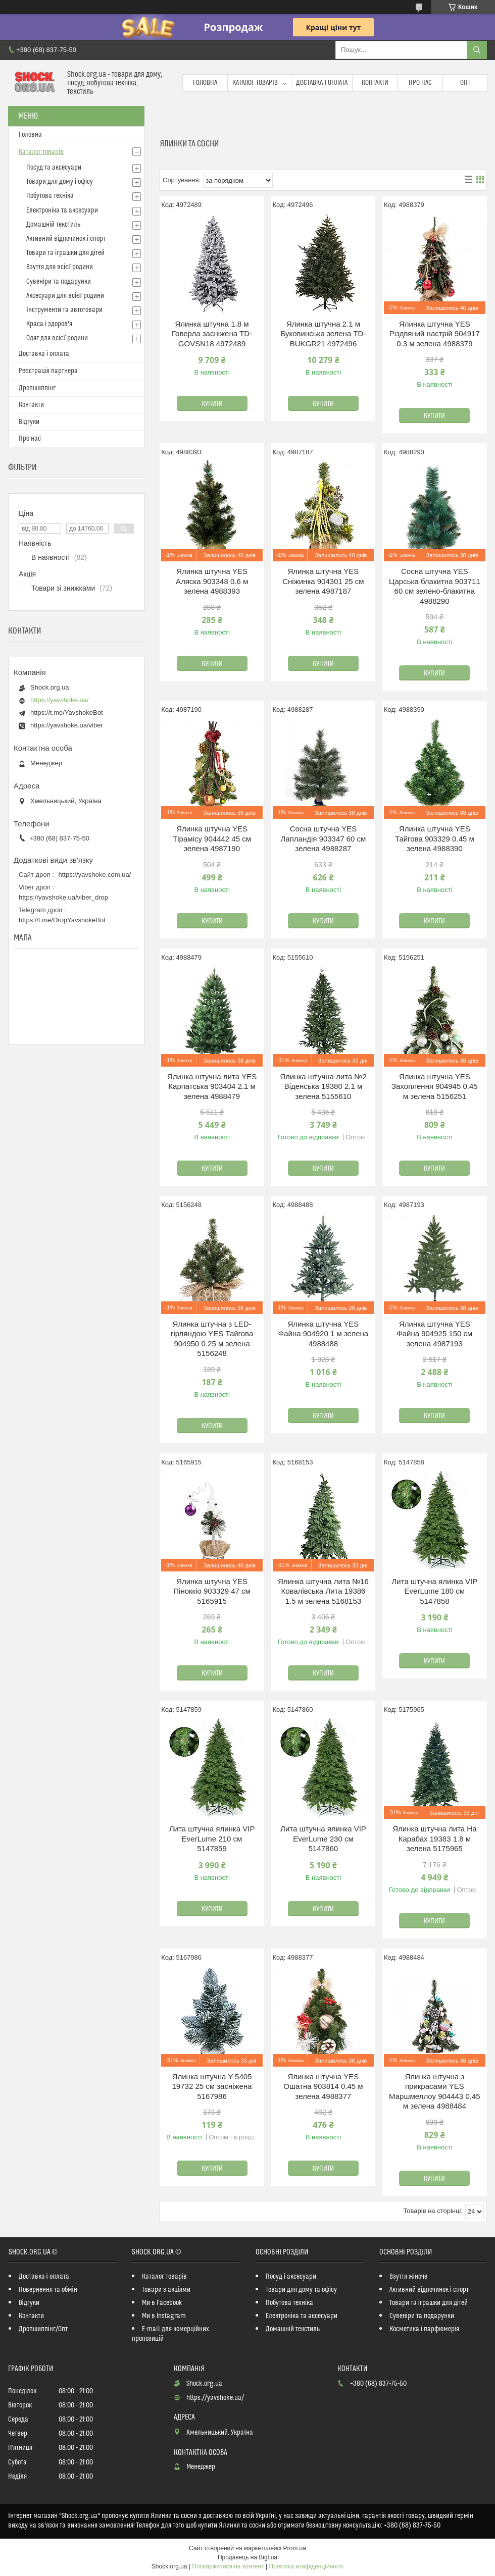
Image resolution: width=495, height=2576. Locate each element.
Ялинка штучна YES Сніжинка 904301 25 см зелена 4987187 (323, 581)
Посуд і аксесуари (291, 2277)
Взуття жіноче (408, 2277)
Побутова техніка (50, 196)
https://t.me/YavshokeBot (66, 712)
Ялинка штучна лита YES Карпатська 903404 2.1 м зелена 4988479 (212, 1086)
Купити (212, 404)
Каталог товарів (255, 83)
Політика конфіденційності (306, 2566)
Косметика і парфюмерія (424, 2329)
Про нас (420, 83)
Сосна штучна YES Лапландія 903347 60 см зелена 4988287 (323, 838)
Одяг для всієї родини (57, 338)
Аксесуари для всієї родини (65, 296)
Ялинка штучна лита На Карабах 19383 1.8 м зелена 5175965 (434, 1838)
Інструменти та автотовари (64, 310)
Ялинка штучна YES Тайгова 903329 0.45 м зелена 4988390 (434, 838)
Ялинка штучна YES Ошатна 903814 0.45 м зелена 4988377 (323, 2086)
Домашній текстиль (53, 225)
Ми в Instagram (164, 2316)
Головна (205, 83)
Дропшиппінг (37, 388)
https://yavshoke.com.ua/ (95, 874)
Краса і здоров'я (49, 324)
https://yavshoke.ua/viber (66, 725)
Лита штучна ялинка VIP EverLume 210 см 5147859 (212, 1838)
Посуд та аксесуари (53, 168)
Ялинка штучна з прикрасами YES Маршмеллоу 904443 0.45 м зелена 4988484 (434, 2091)
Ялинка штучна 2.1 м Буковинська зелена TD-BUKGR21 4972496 (323, 334)
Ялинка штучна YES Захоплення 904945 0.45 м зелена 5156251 (434, 1086)
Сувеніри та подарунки (58, 282)
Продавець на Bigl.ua (247, 2557)
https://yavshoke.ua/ (59, 700)
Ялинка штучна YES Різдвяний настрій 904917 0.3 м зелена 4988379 (434, 334)
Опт (465, 83)
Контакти (375, 83)
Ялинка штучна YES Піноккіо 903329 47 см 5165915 (212, 1591)
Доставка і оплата (322, 83)
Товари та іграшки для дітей (65, 253)
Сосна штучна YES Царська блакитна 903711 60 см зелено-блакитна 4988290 (434, 586)
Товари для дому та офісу (301, 2290)
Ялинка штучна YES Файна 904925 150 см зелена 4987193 (434, 1334)
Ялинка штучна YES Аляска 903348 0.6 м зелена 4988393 (212, 581)
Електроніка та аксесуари (62, 210)
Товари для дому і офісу (59, 182)
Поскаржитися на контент (228, 2566)
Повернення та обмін (48, 2290)
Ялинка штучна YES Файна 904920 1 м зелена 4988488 (323, 1334)
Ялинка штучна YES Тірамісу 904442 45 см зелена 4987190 (212, 838)
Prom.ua (294, 2548)
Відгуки (29, 422)
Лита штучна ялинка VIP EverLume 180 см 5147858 (434, 1591)
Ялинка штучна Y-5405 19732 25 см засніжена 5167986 (212, 2086)
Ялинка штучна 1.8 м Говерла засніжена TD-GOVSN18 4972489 (212, 334)
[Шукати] (477, 50)
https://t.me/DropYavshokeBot (62, 920)
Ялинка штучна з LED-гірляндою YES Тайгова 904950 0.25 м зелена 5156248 (212, 1339)
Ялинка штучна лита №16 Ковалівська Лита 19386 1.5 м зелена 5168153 (323, 1591)
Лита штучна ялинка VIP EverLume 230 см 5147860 (323, 1838)
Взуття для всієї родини (59, 267)
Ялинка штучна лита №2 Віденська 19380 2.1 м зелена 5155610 (323, 1086)
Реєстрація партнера (48, 371)
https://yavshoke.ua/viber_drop (63, 897)
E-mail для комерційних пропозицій (170, 2334)
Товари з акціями (166, 2290)
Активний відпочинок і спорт (66, 239)
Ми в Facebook (162, 2303)
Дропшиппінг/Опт (43, 2329)
